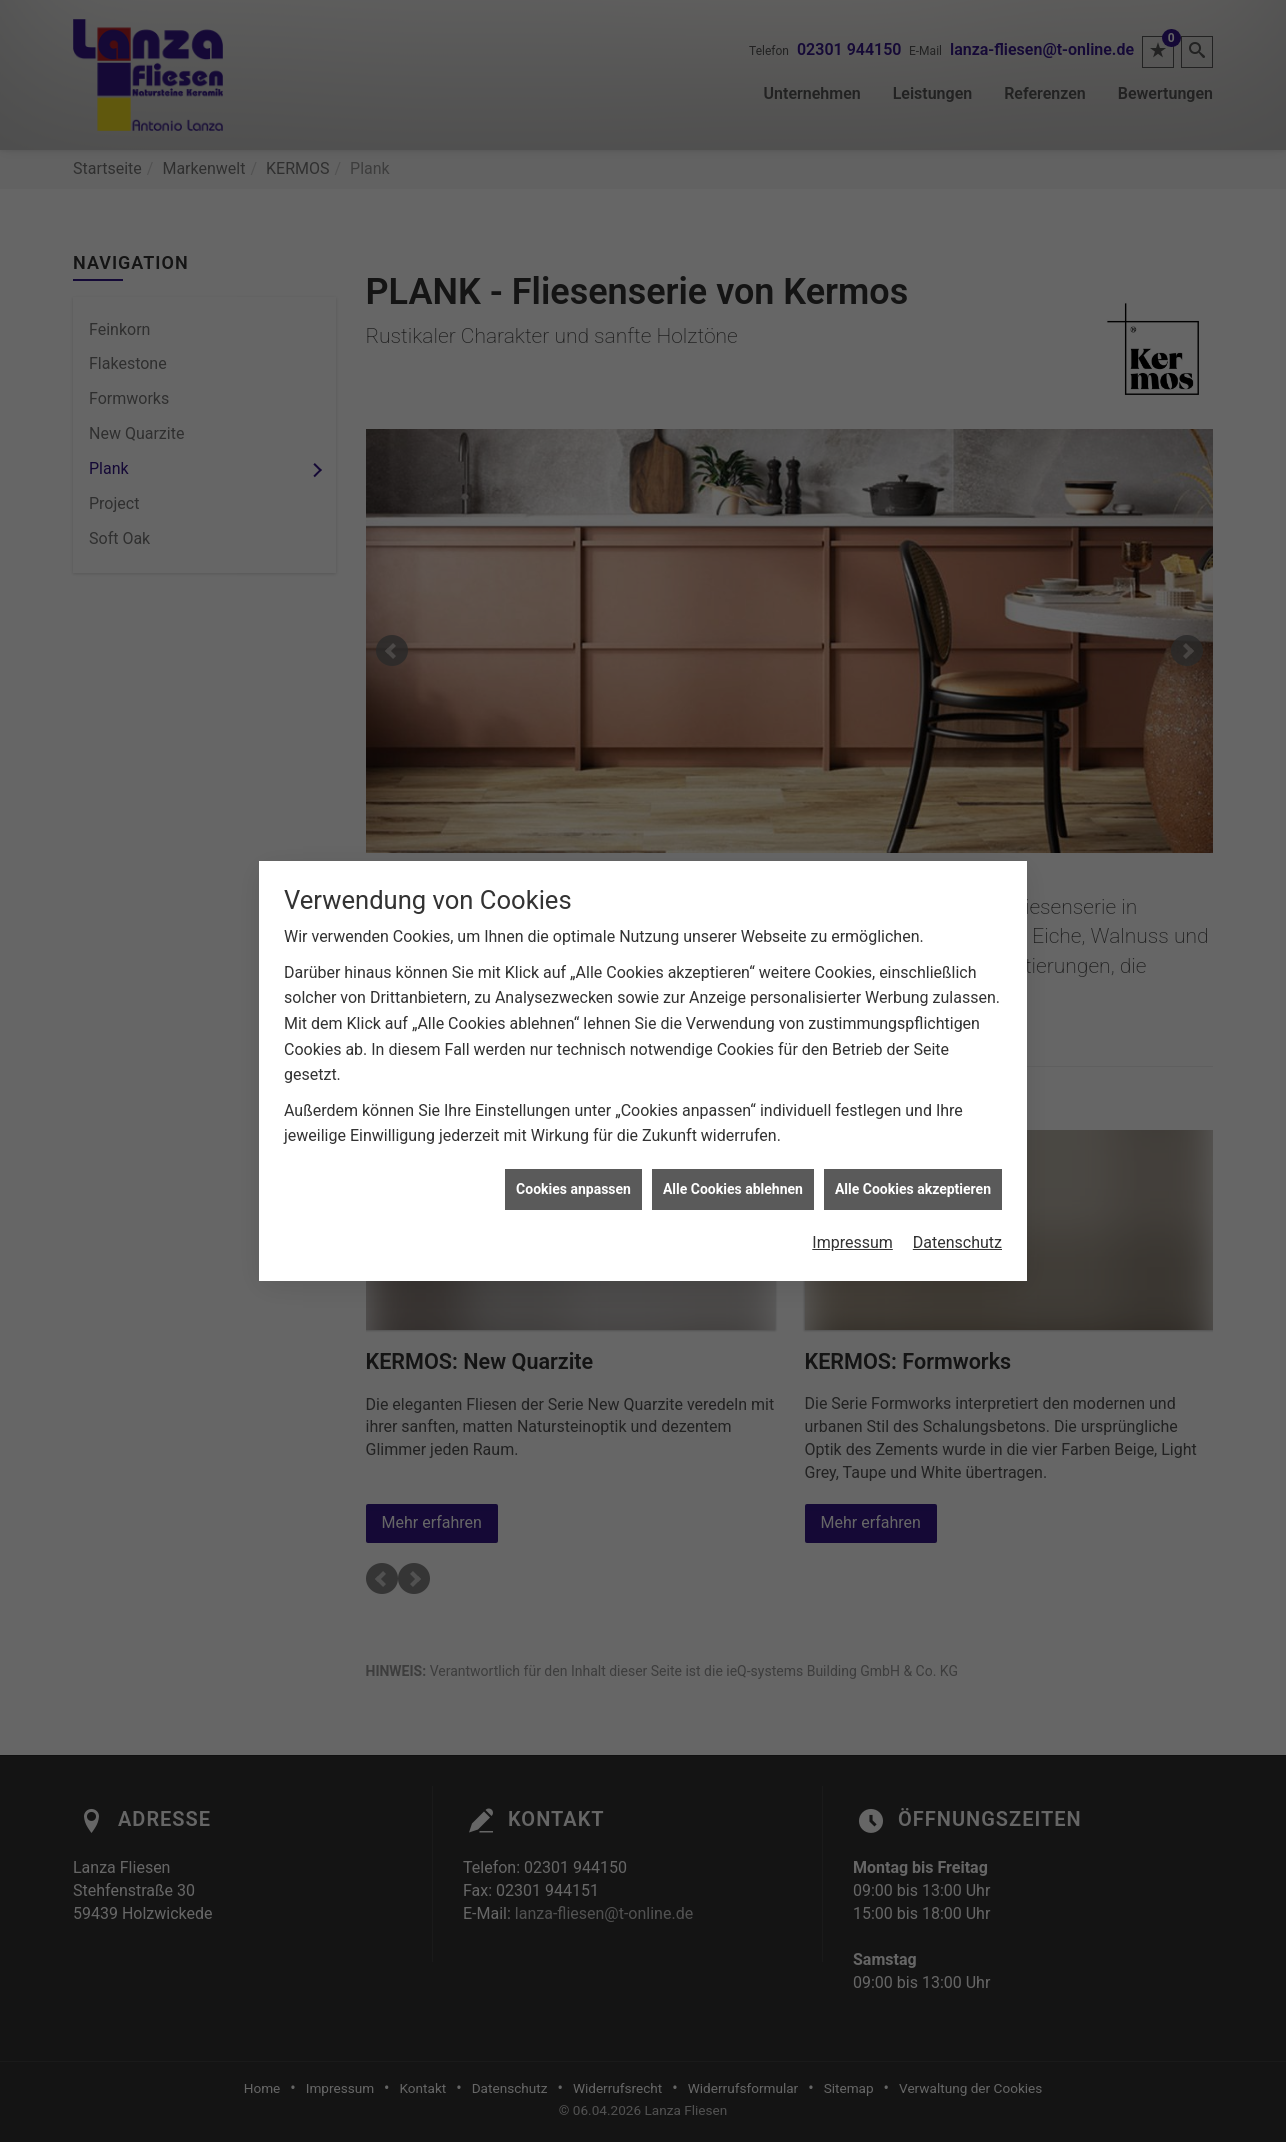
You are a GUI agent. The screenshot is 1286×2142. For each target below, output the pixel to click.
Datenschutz (957, 1203)
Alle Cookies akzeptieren (913, 1150)
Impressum (852, 1203)
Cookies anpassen (573, 1150)
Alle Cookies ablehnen (733, 1150)
